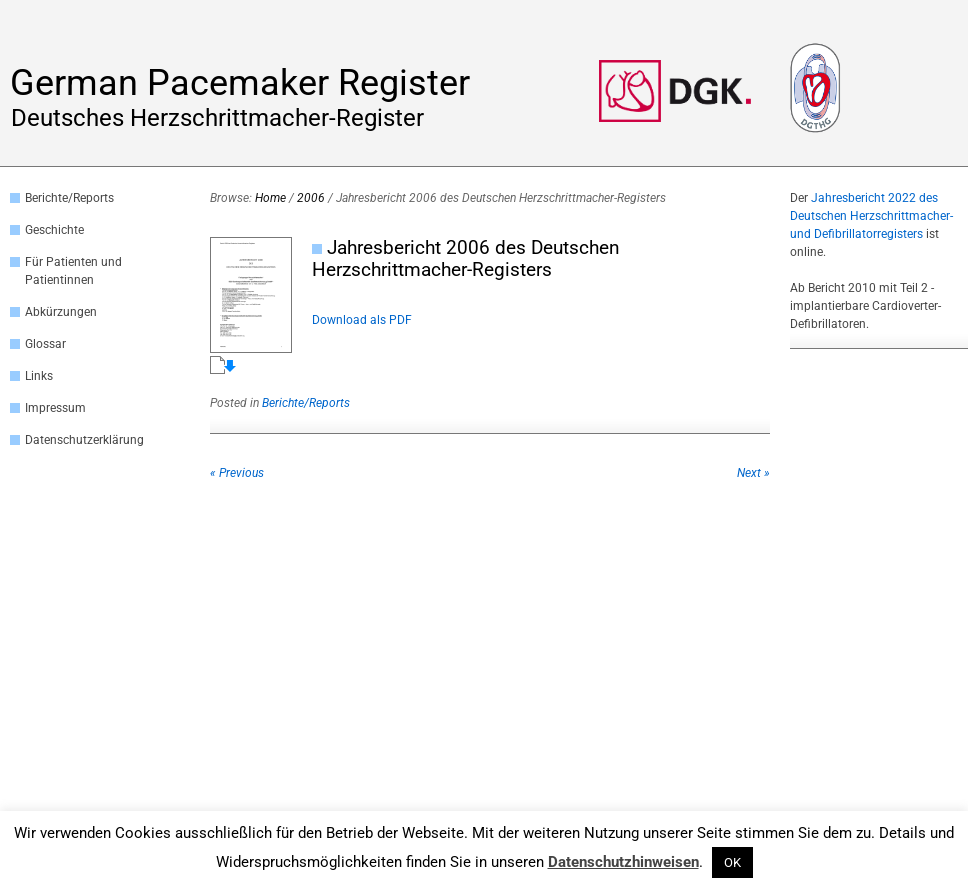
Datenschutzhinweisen (623, 862)
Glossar (45, 344)
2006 (311, 198)
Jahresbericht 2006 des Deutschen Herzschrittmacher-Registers (466, 258)
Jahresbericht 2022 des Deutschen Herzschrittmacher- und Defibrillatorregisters (871, 216)
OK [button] (732, 862)
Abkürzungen (61, 312)
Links (39, 376)
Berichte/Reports (69, 198)
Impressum (55, 408)
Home (270, 198)
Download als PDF (362, 320)
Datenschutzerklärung (84, 440)
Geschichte (54, 230)
